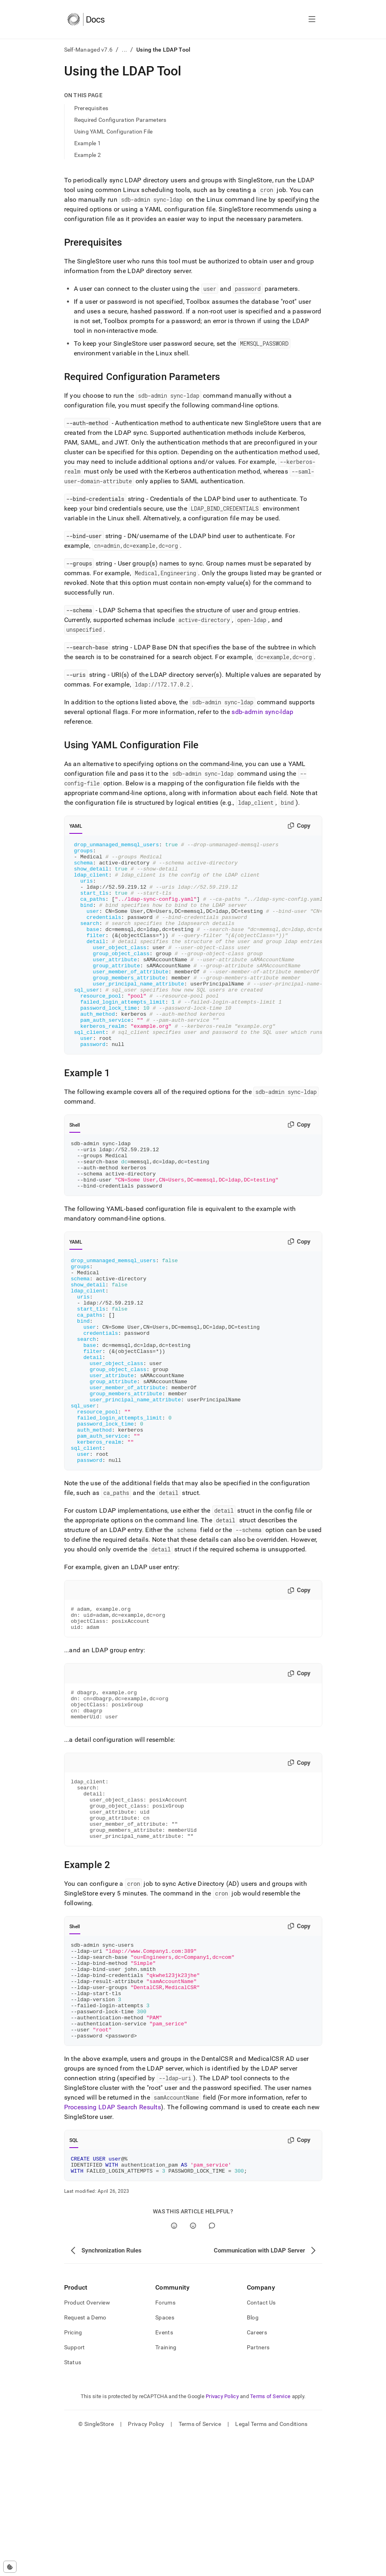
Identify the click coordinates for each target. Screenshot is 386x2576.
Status (72, 2500)
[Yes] (174, 2363)
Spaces (164, 2455)
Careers (257, 2470)
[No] (193, 2363)
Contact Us (261, 2440)
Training (165, 2485)
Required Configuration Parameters (120, 120)
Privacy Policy (222, 2534)
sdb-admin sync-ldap (262, 712)
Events (164, 2470)
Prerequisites (91, 108)
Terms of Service (270, 2534)
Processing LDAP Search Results (112, 2241)
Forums (165, 2440)
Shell (74, 1166)
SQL (74, 2274)
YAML (76, 826)
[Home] (86, 19)
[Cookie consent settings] (10, 2567)
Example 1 (87, 143)
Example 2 (87, 155)
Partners (258, 2485)
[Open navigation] (312, 19)
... (124, 49)
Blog (253, 2455)
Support (74, 2485)
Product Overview (87, 2440)
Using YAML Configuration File (113, 131)
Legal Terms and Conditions (271, 2562)
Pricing (73, 2470)
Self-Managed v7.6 (88, 49)
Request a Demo (85, 2455)
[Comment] (211, 2363)
